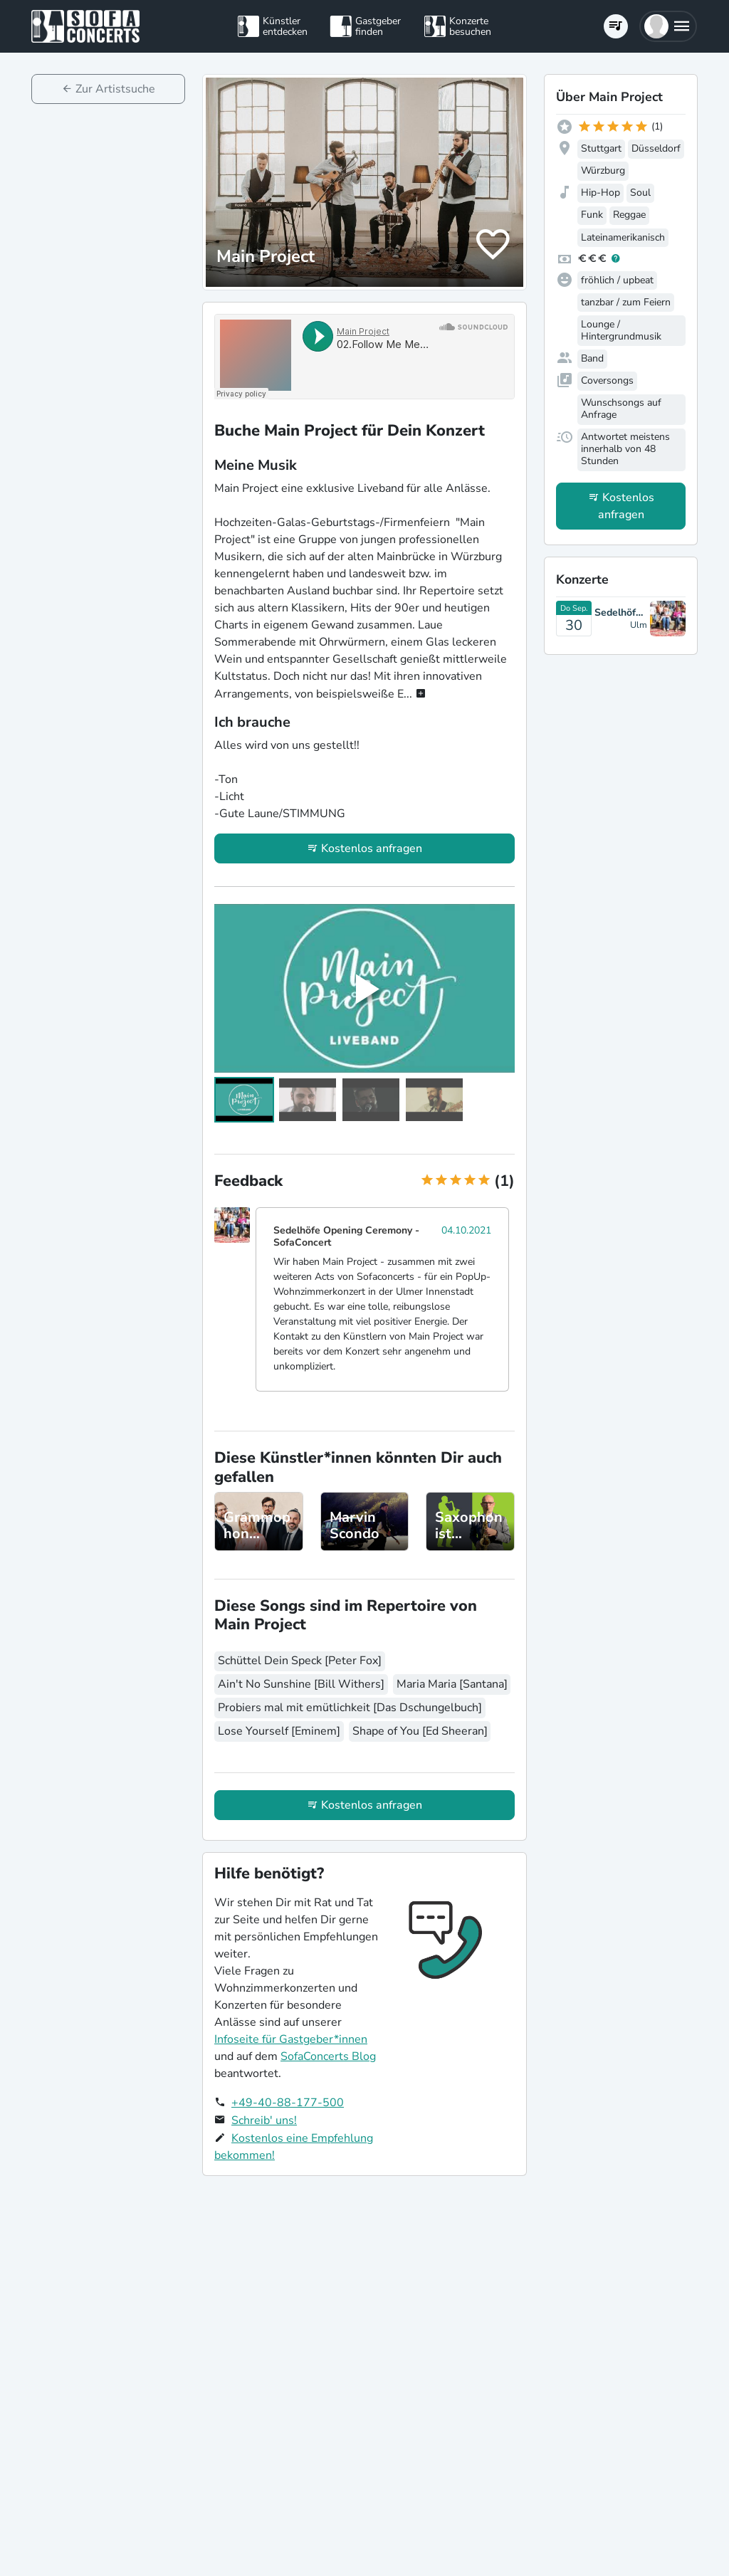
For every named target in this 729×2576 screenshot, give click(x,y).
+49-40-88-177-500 (287, 2102)
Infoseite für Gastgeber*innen (290, 2039)
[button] (668, 26)
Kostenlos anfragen (371, 848)
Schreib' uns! (264, 2120)
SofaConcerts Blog (328, 2056)
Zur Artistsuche (115, 89)
